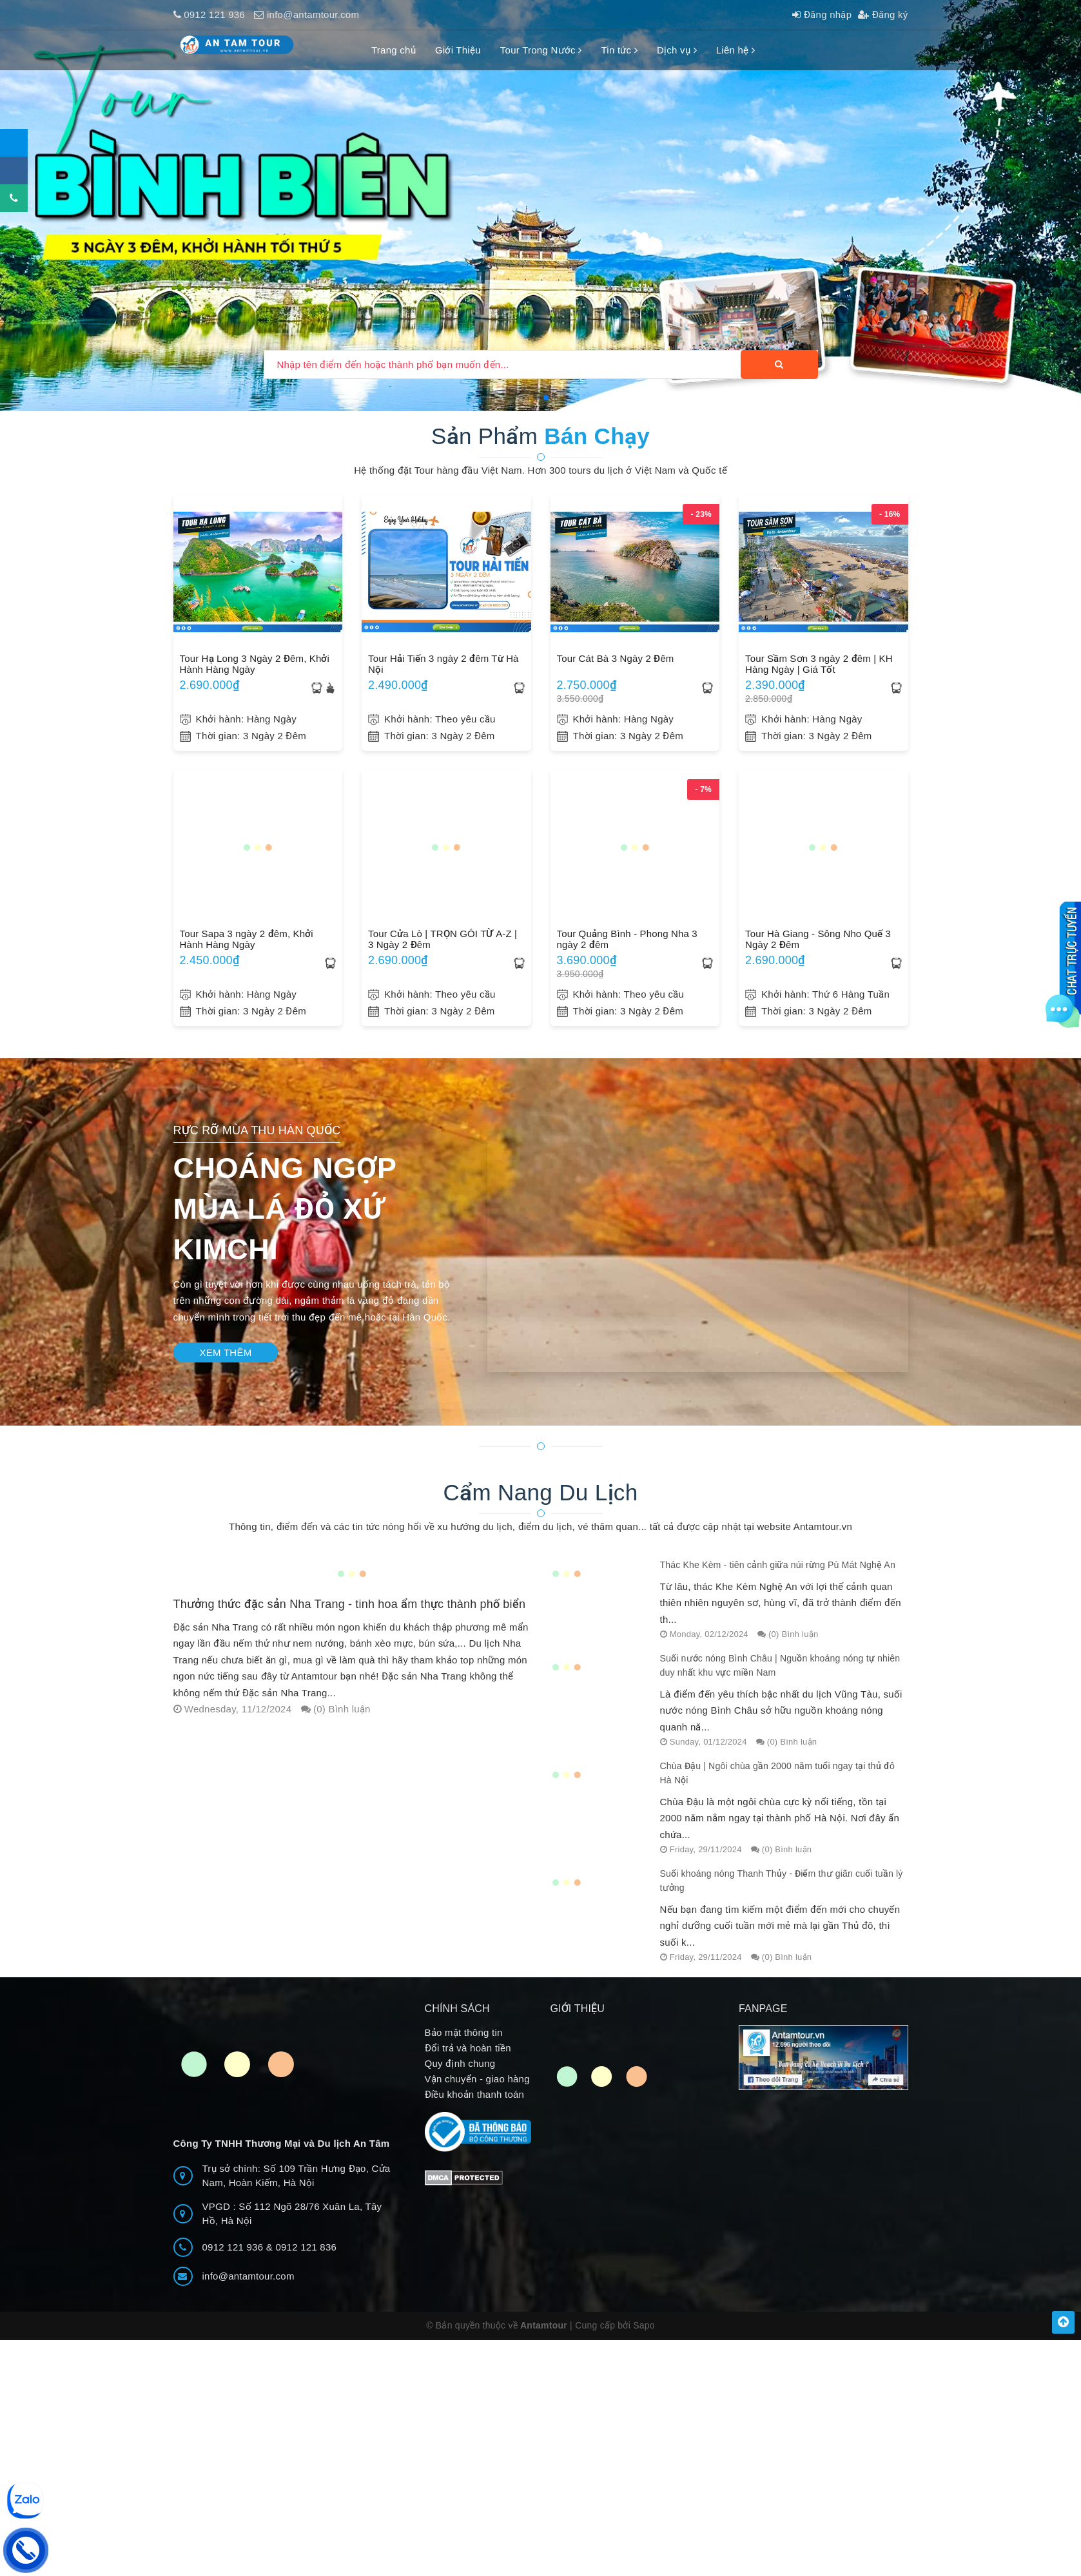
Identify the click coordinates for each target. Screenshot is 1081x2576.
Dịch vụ (677, 49)
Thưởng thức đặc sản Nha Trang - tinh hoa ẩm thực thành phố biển (349, 1604)
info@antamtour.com (313, 14)
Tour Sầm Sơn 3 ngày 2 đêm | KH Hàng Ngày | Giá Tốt (819, 664)
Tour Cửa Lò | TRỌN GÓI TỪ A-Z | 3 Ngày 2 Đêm (442, 939)
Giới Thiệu (458, 49)
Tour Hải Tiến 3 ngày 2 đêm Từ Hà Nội (443, 664)
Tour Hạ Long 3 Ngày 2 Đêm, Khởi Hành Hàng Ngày (255, 664)
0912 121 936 (214, 14)
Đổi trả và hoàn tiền (468, 2058)
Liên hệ (735, 49)
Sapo (644, 2335)
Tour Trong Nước (541, 49)
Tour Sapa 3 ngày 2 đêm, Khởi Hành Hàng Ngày (246, 939)
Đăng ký (883, 14)
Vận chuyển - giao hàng (477, 2089)
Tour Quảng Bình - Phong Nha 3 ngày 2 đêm (627, 939)
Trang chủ (393, 49)
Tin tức (619, 49)
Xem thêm (226, 1352)
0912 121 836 (305, 2257)
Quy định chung (460, 2073)
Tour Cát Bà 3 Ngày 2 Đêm (615, 658)
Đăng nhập (822, 14)
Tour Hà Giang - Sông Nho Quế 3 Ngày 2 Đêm (818, 939)
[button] (535, 397)
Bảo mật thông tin (464, 2042)
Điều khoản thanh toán (475, 2104)
